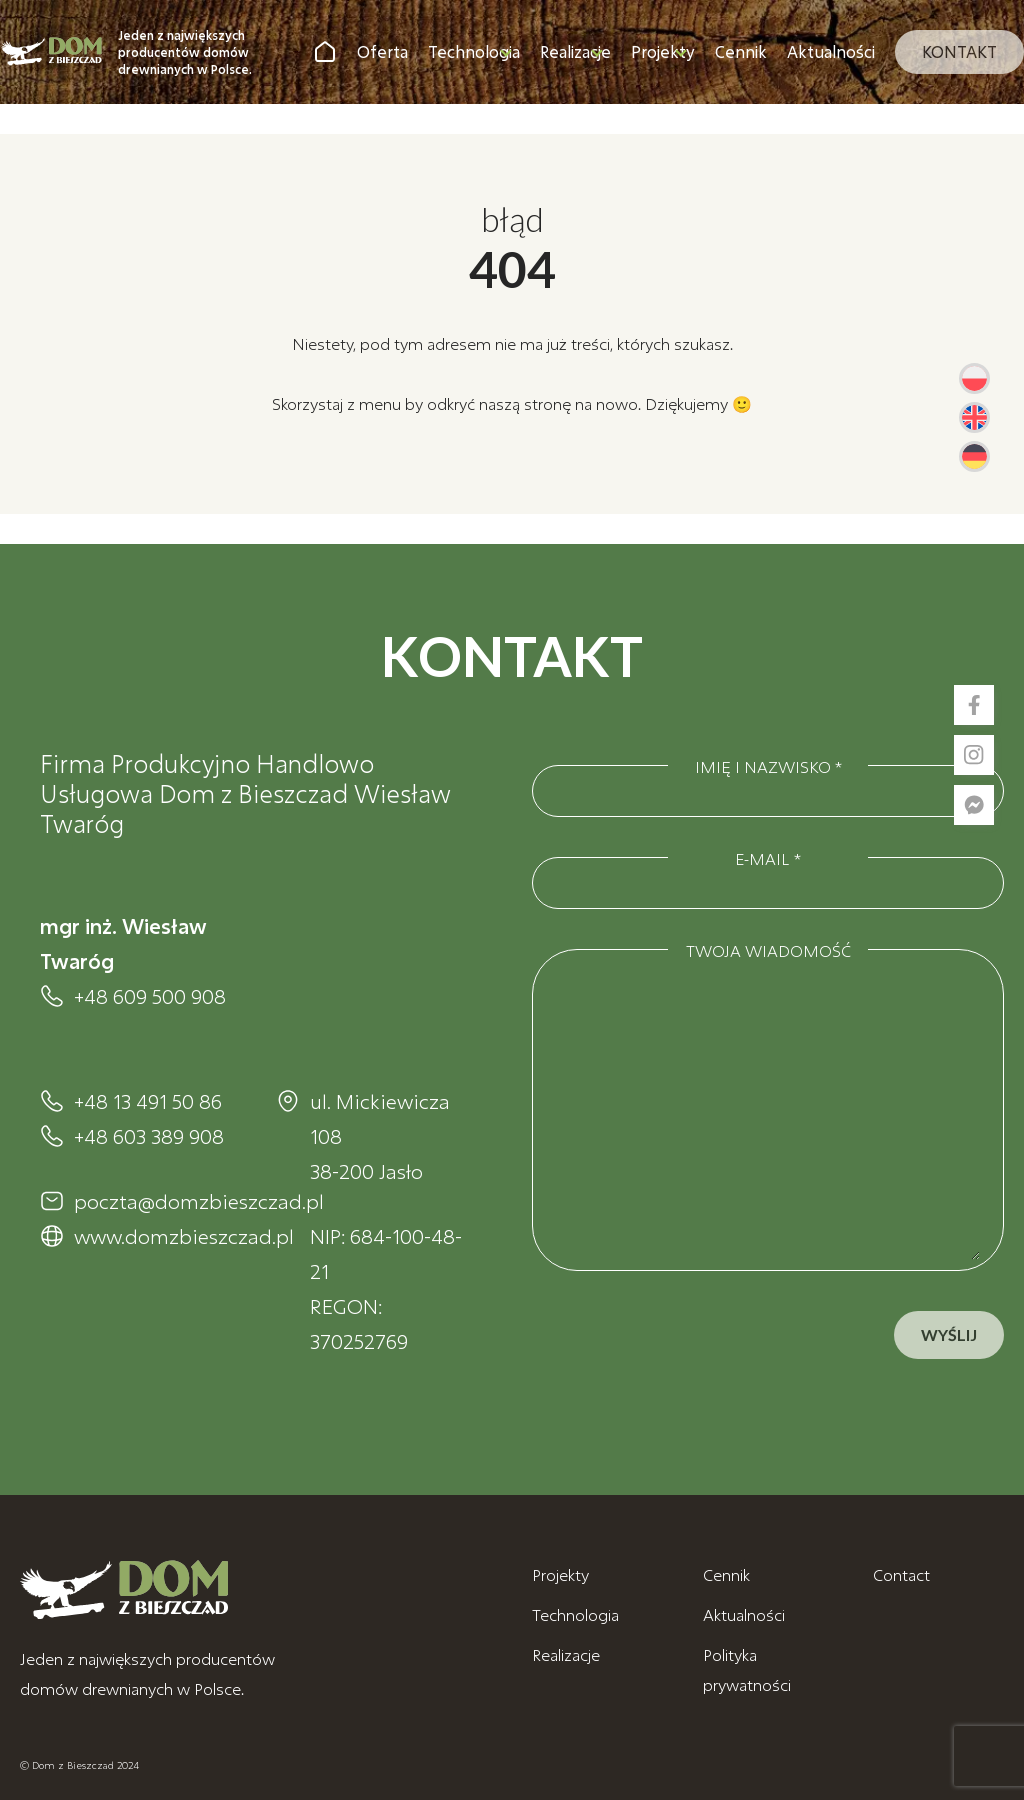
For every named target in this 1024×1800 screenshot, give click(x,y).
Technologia (474, 51)
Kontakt (959, 51)
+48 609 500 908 (150, 996)
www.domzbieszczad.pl (155, 1236)
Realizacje (575, 51)
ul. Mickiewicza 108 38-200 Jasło (380, 1136)
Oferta (382, 51)
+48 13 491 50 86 (148, 1101)
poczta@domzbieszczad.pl (155, 1201)
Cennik (741, 51)
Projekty (663, 51)
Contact (901, 1574)
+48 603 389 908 (149, 1136)
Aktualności (831, 51)
